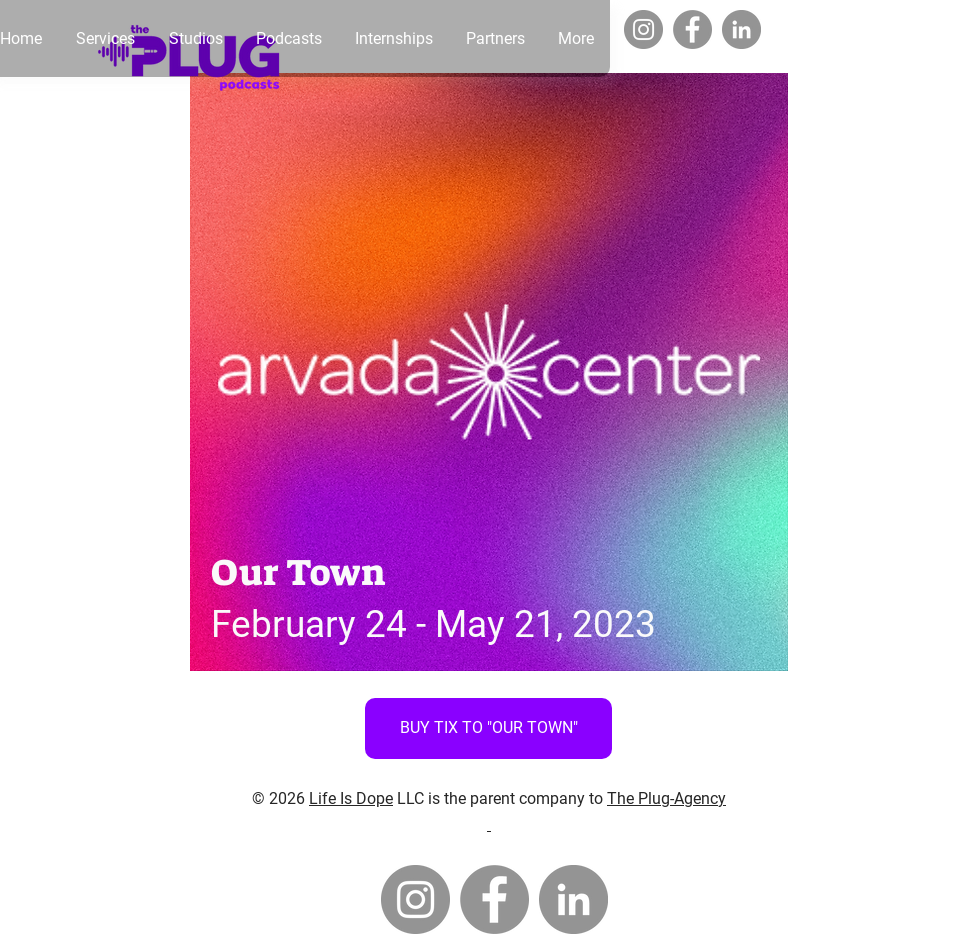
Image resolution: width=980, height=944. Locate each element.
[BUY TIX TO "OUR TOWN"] (488, 728)
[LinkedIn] (741, 29)
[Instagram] (643, 29)
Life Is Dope (351, 798)
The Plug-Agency (666, 798)
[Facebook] (692, 29)
